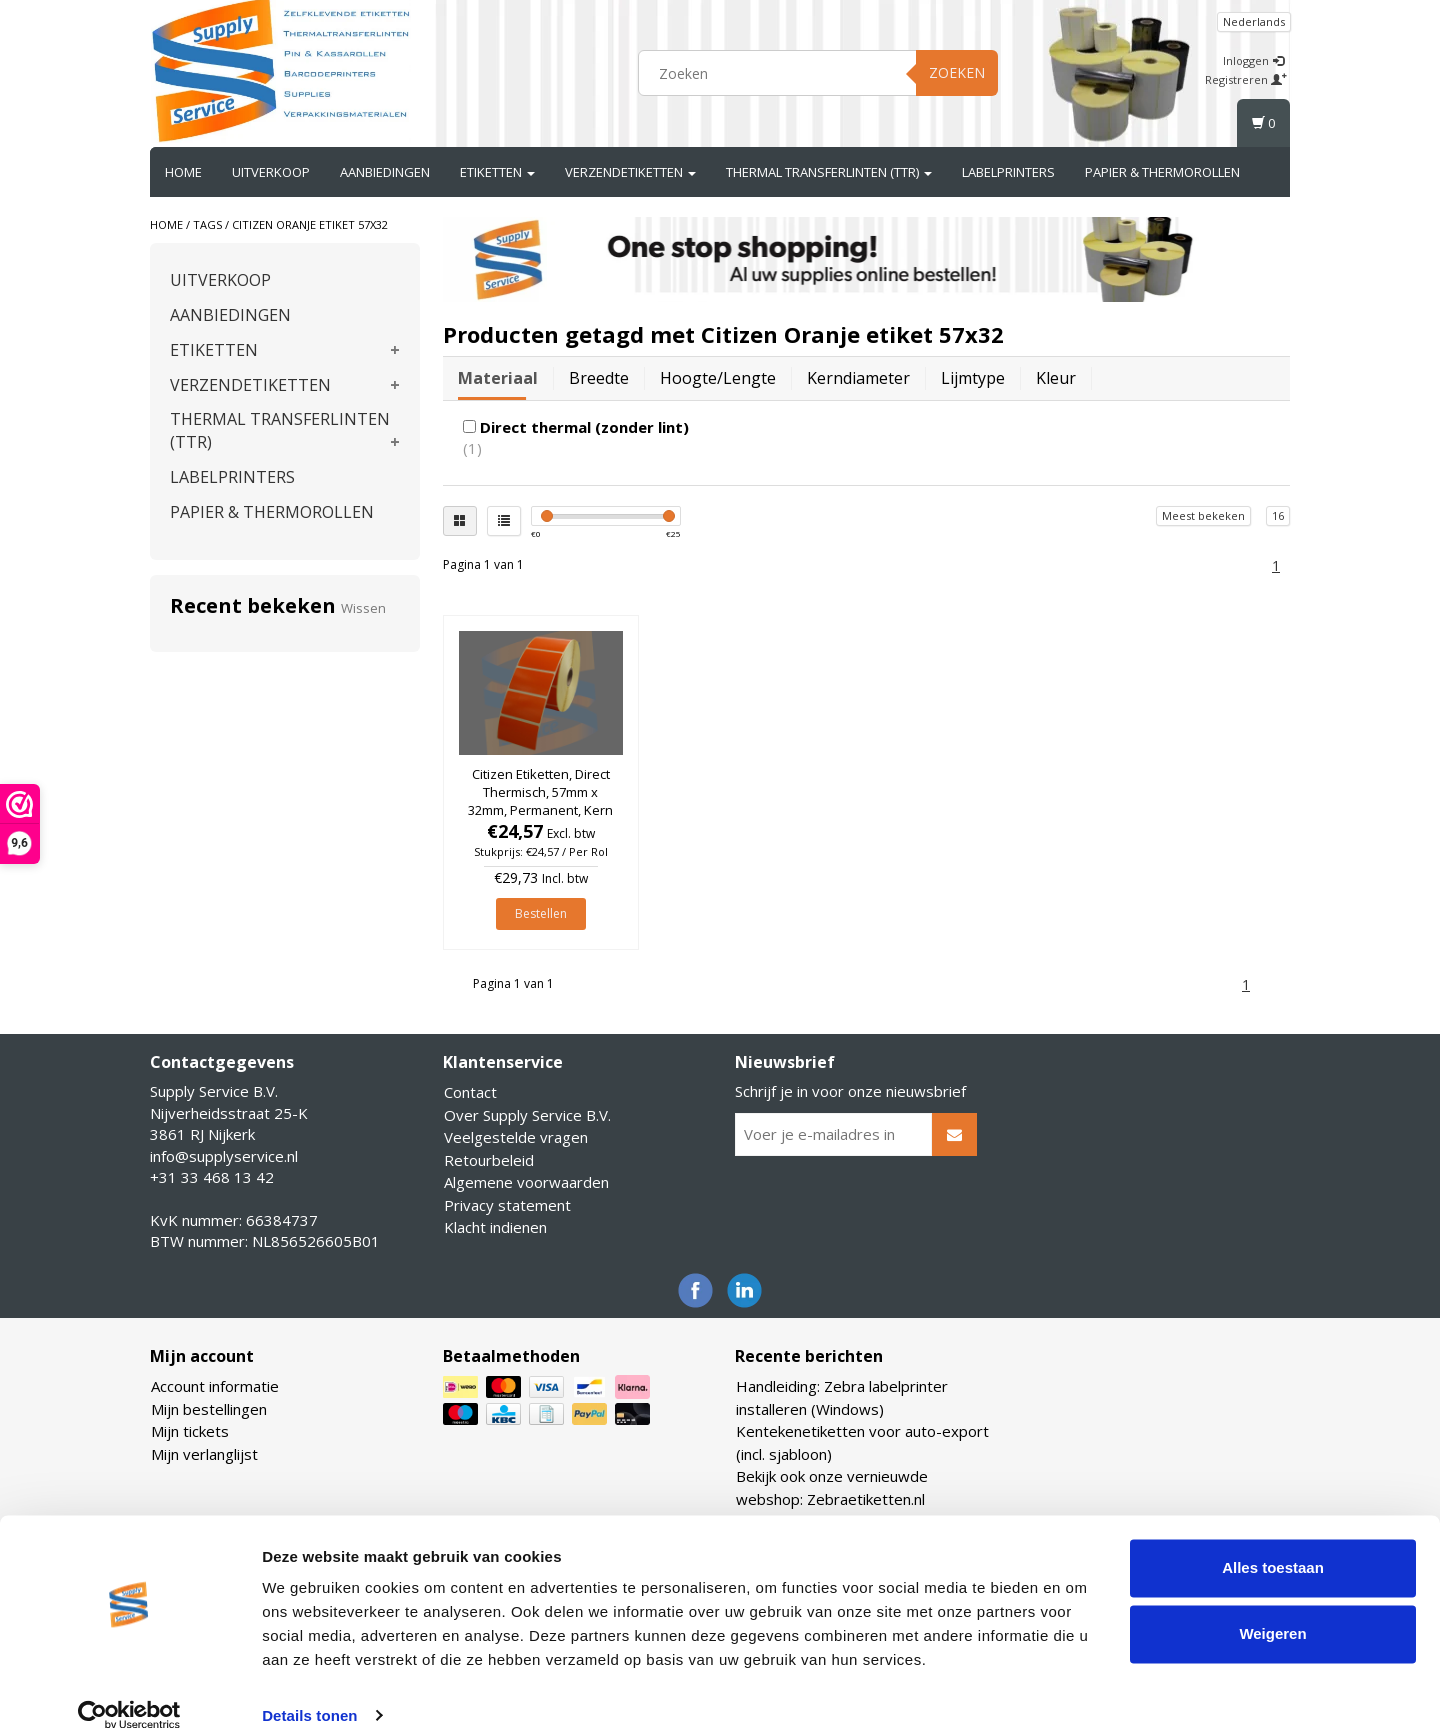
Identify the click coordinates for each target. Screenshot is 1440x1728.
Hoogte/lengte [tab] (718, 378)
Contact (470, 1092)
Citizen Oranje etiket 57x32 (310, 224)
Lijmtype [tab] (973, 378)
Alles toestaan (1273, 1541)
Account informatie (215, 1386)
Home (183, 172)
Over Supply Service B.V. (527, 1115)
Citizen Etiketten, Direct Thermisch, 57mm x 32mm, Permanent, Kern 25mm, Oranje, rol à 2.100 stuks (540, 810)
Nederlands (1254, 21)
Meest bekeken (1203, 515)
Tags (207, 224)
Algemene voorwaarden (526, 1182)
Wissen (363, 608)
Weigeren (1272, 1606)
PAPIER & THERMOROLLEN (1162, 172)
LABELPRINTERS (1008, 172)
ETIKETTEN (497, 172)
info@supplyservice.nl (224, 1156)
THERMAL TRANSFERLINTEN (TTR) (829, 172)
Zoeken (957, 72)
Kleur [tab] (1056, 378)
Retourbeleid (489, 1160)
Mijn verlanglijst (204, 1454)
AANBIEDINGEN (385, 172)
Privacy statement (507, 1205)
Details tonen (309, 1688)
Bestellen (541, 913)
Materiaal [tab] (498, 378)
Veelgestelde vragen (516, 1137)
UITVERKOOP (271, 172)
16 (1278, 515)
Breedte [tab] (599, 378)
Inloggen (1253, 60)
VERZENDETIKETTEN (630, 172)
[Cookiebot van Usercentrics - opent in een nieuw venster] (129, 1689)
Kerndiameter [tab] (858, 378)
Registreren (1246, 79)
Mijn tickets (190, 1431)
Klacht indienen (495, 1227)
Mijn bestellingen (209, 1409)
